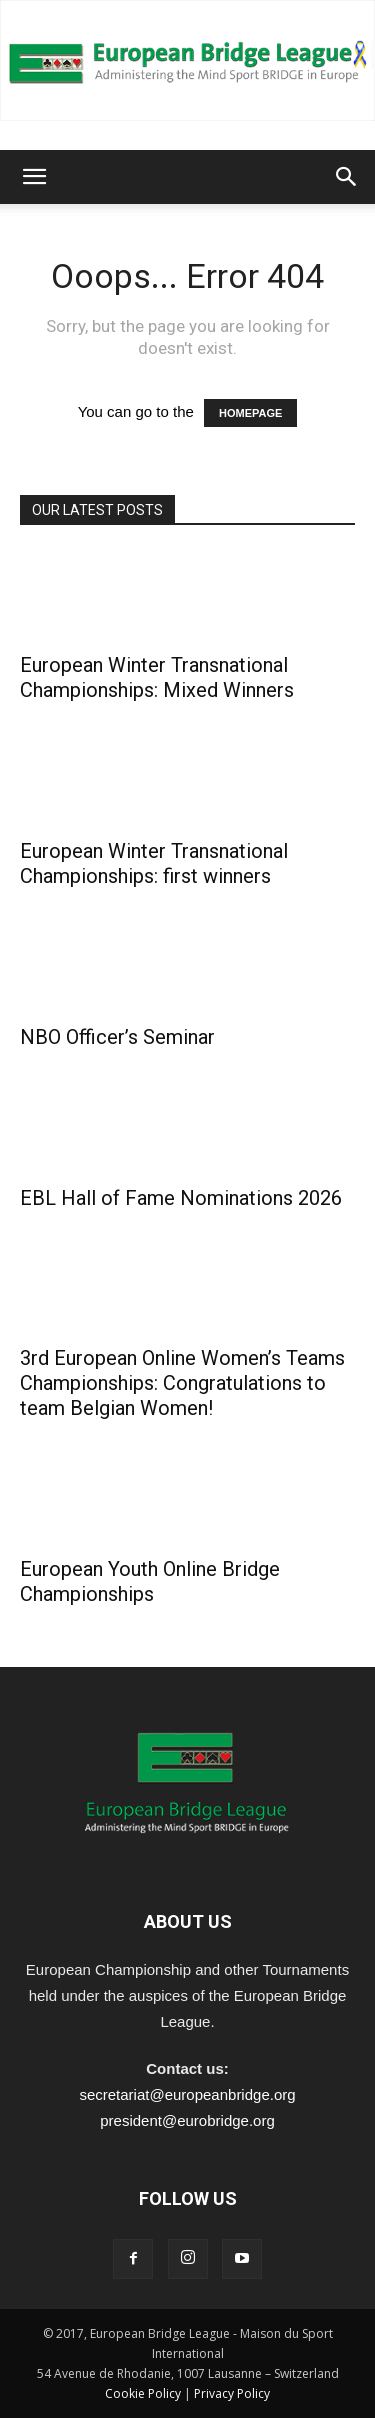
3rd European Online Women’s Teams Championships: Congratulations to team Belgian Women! (182, 1383)
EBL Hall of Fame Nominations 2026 (181, 1198)
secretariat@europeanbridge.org (187, 2094)
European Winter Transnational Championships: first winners (154, 863)
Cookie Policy (143, 2393)
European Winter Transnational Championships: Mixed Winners (157, 677)
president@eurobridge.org (187, 2120)
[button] (34, 177)
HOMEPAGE (250, 413)
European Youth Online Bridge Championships (150, 1581)
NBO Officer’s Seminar (117, 1037)
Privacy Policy (232, 2393)
